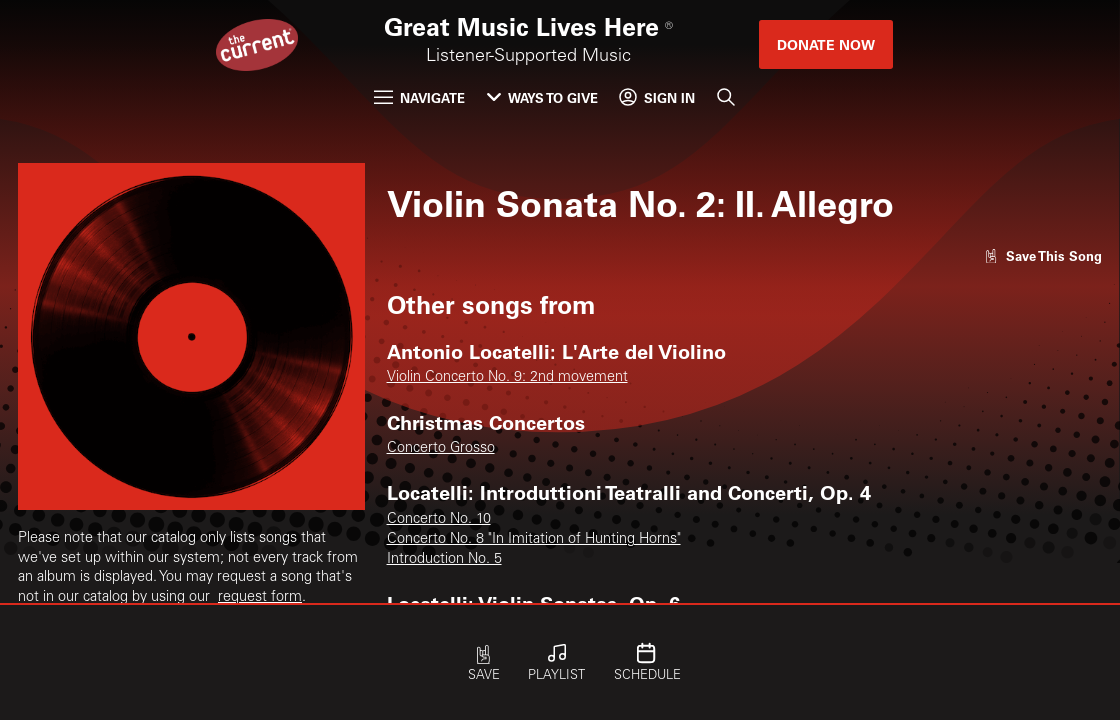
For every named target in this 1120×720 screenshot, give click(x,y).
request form (260, 598)
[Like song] (1043, 255)
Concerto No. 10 (439, 520)
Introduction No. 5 (444, 560)
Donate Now (826, 44)
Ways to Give (542, 97)
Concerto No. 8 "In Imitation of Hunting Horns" (534, 540)
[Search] (726, 97)
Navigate (419, 97)
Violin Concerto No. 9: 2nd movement (507, 378)
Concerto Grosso (441, 449)
